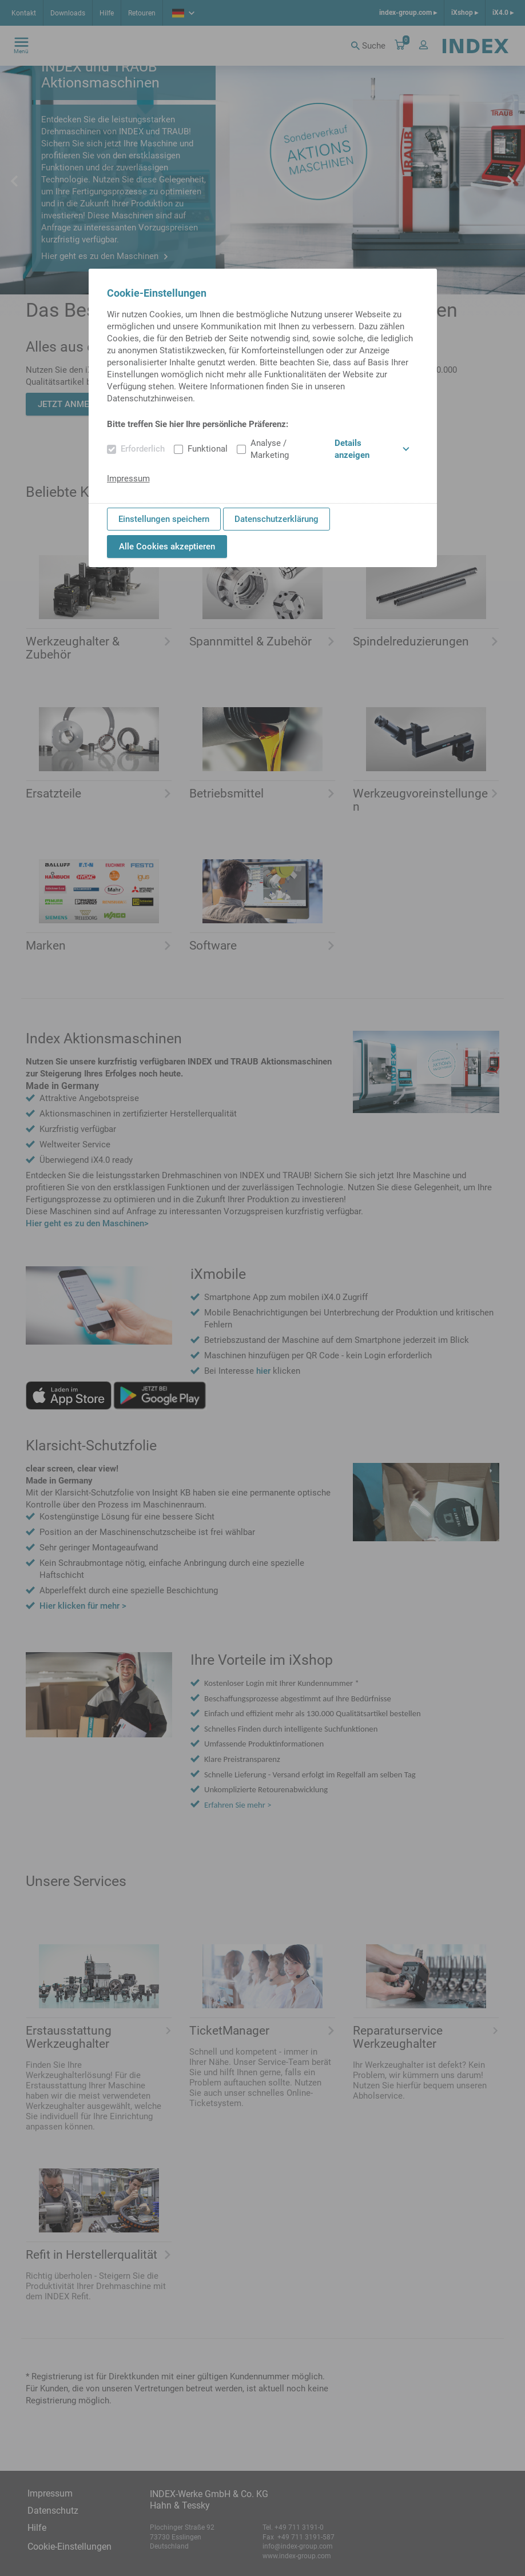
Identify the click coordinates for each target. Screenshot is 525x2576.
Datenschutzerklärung (276, 519)
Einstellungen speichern (163, 519)
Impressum (128, 478)
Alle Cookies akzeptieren (167, 546)
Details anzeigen (372, 449)
